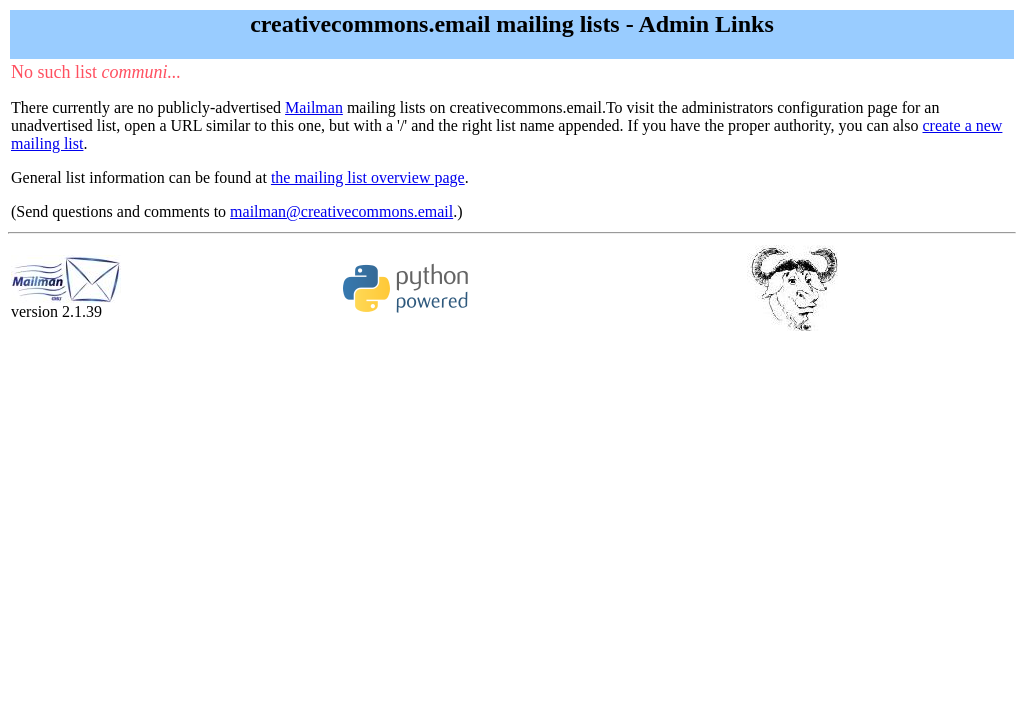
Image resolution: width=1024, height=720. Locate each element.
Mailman (314, 107)
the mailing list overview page (368, 177)
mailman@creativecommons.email (341, 211)
